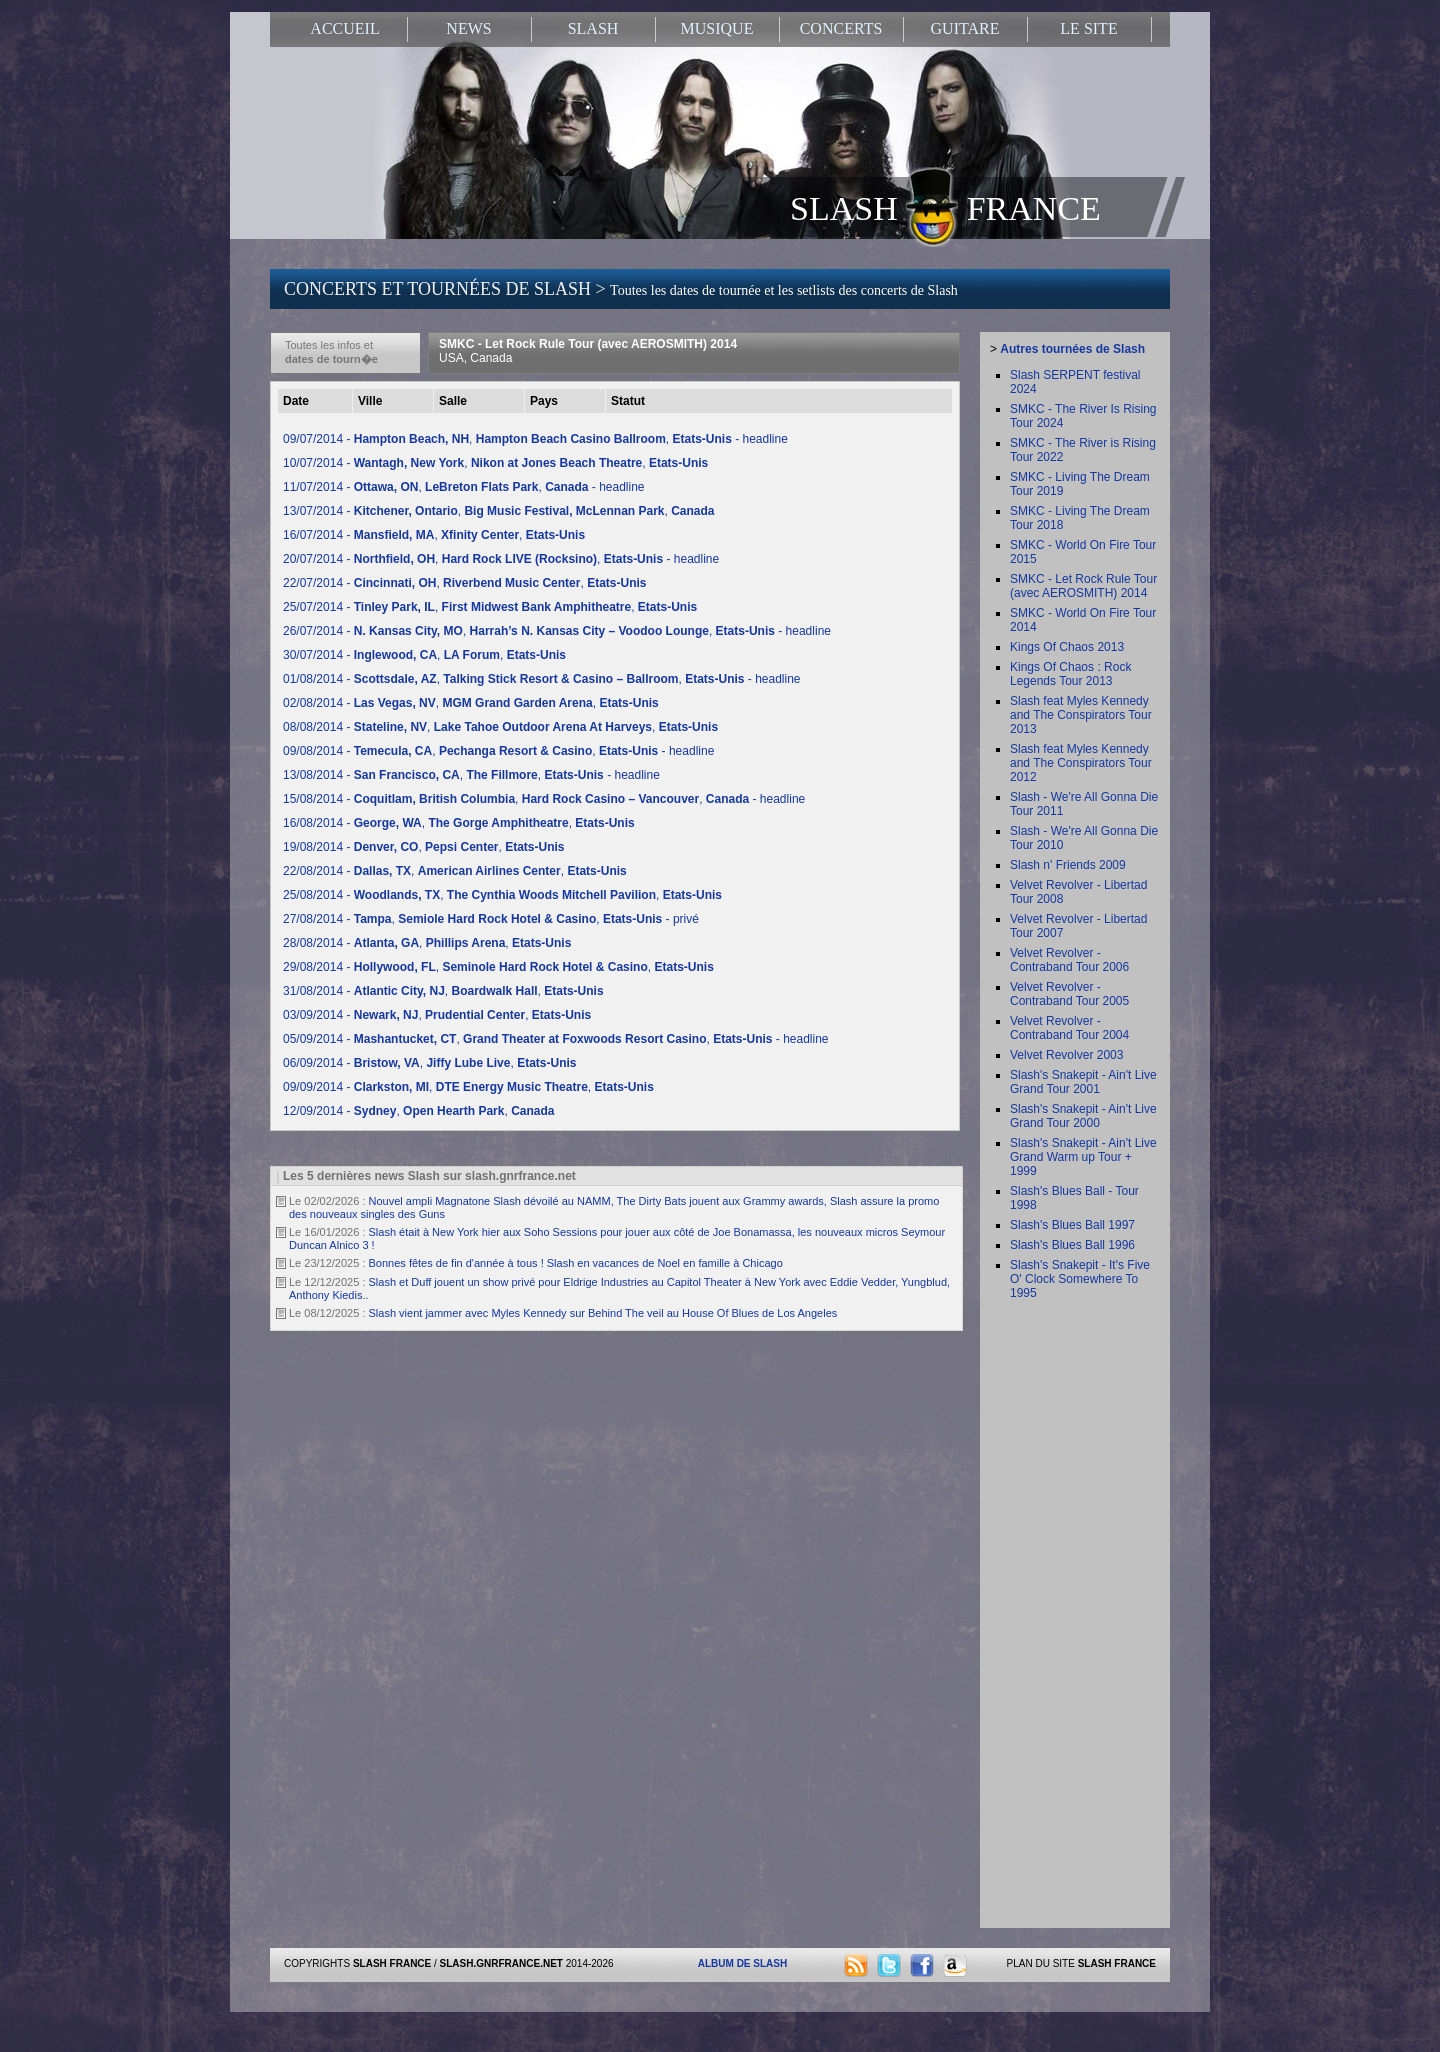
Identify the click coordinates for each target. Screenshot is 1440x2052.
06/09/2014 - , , (429, 1063)
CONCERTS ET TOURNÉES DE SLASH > (621, 289)
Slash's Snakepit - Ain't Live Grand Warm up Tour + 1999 (1083, 1157)
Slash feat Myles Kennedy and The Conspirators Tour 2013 (1081, 715)
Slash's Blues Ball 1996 (1072, 1245)
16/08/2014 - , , (459, 823)
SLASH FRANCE (945, 207)
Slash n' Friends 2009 (1068, 865)
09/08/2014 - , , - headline (498, 751)
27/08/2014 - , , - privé (491, 919)
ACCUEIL (344, 28)
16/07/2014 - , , (434, 535)
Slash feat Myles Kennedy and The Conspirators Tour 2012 (1081, 763)
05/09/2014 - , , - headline (556, 1039)
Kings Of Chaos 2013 (1067, 647)
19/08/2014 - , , (423, 847)
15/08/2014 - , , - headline (544, 799)
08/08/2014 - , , (500, 727)
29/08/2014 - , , (498, 967)
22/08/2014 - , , (455, 871)
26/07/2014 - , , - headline (557, 631)
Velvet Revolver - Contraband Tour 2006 (1069, 960)
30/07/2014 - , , (424, 655)
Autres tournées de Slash (1072, 349)
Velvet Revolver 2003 (1066, 1055)
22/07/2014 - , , (464, 583)
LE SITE (1088, 28)
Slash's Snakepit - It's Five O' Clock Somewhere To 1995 (1080, 1279)
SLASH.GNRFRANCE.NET (501, 1963)
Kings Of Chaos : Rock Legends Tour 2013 (1070, 674)
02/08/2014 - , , (471, 703)
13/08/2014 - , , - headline (471, 775)
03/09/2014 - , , (437, 1015)
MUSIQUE (717, 28)
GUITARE (965, 28)
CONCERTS (841, 28)
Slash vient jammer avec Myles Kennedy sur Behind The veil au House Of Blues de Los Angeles (603, 1313)
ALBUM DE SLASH (742, 1963)
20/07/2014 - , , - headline (501, 559)
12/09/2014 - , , (419, 1111)
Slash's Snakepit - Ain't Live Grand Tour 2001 (1083, 1082)
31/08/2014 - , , (443, 991)
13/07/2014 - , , (499, 511)
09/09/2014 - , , (468, 1087)
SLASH (593, 28)
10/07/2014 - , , (495, 463)
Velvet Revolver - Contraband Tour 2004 (1069, 1028)
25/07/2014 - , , (490, 607)
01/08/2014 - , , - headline (542, 679)
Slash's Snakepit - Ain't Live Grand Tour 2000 (1083, 1116)
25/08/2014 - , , (502, 895)
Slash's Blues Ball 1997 (1072, 1225)
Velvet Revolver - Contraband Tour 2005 (1069, 994)
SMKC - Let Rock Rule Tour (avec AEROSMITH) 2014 (588, 351)
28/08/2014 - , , (427, 943)
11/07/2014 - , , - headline (464, 487)
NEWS (468, 28)
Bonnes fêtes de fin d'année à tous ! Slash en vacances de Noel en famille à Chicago (576, 1263)
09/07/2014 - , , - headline (535, 439)
